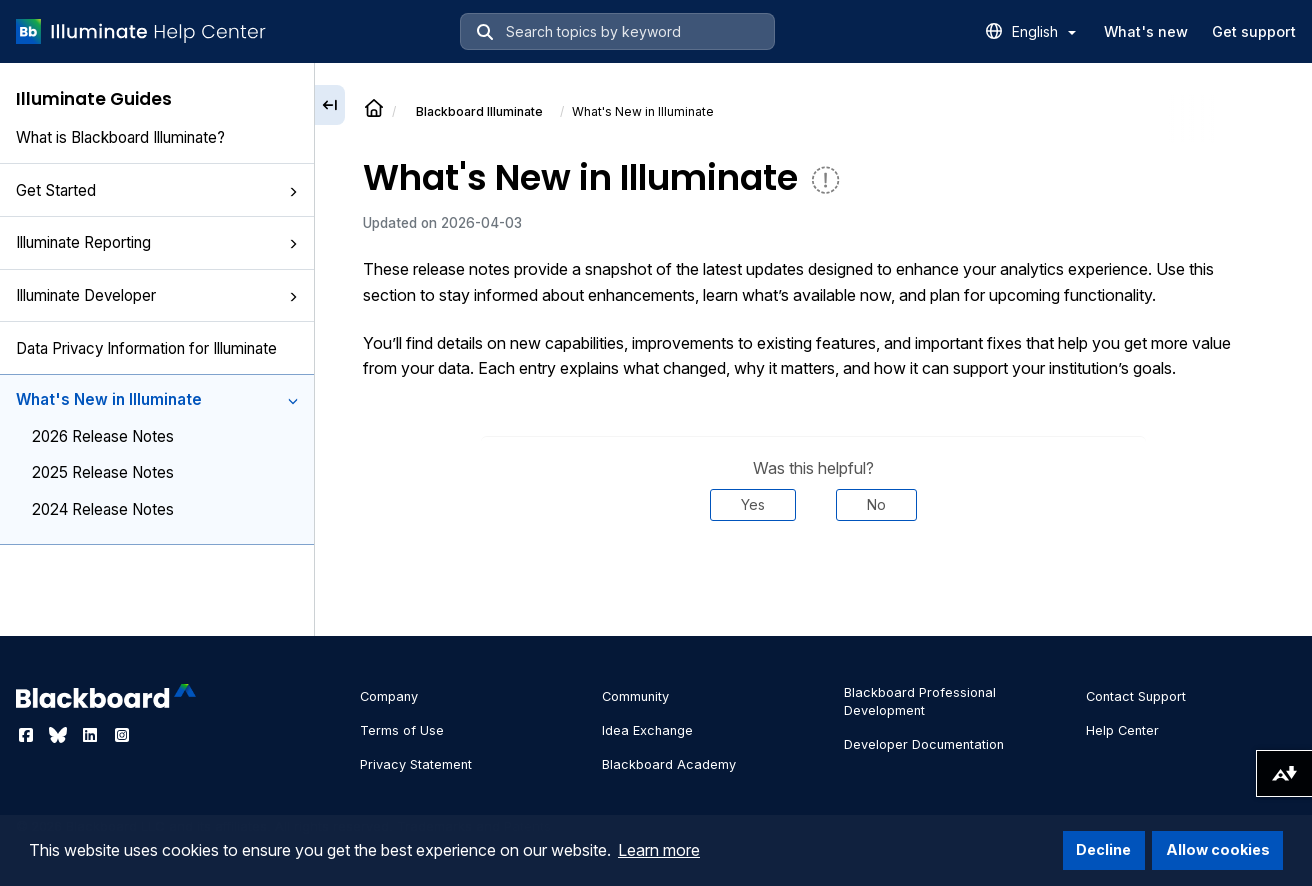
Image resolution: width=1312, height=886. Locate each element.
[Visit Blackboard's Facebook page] (28, 735)
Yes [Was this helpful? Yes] (753, 504)
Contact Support (1136, 696)
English (1044, 31)
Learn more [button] (659, 850)
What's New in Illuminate (157, 399)
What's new (1146, 31)
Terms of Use (402, 730)
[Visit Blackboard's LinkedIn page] (92, 735)
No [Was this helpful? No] (876, 504)
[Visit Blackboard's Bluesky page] (60, 735)
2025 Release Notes (103, 472)
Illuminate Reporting (157, 242)
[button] (293, 192)
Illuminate (479, 111)
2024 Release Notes (103, 509)
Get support (1254, 31)
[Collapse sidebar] (330, 105)
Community (635, 696)
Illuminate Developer (157, 295)
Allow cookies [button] (1218, 849)
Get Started (157, 190)
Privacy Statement (416, 764)
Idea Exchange (647, 730)
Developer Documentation (924, 744)
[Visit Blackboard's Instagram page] (122, 735)
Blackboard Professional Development (920, 701)
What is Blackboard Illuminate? (120, 137)
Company (389, 696)
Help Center (1122, 730)
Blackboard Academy (669, 764)
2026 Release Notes (103, 436)
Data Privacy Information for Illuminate (146, 348)
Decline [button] (1103, 849)
